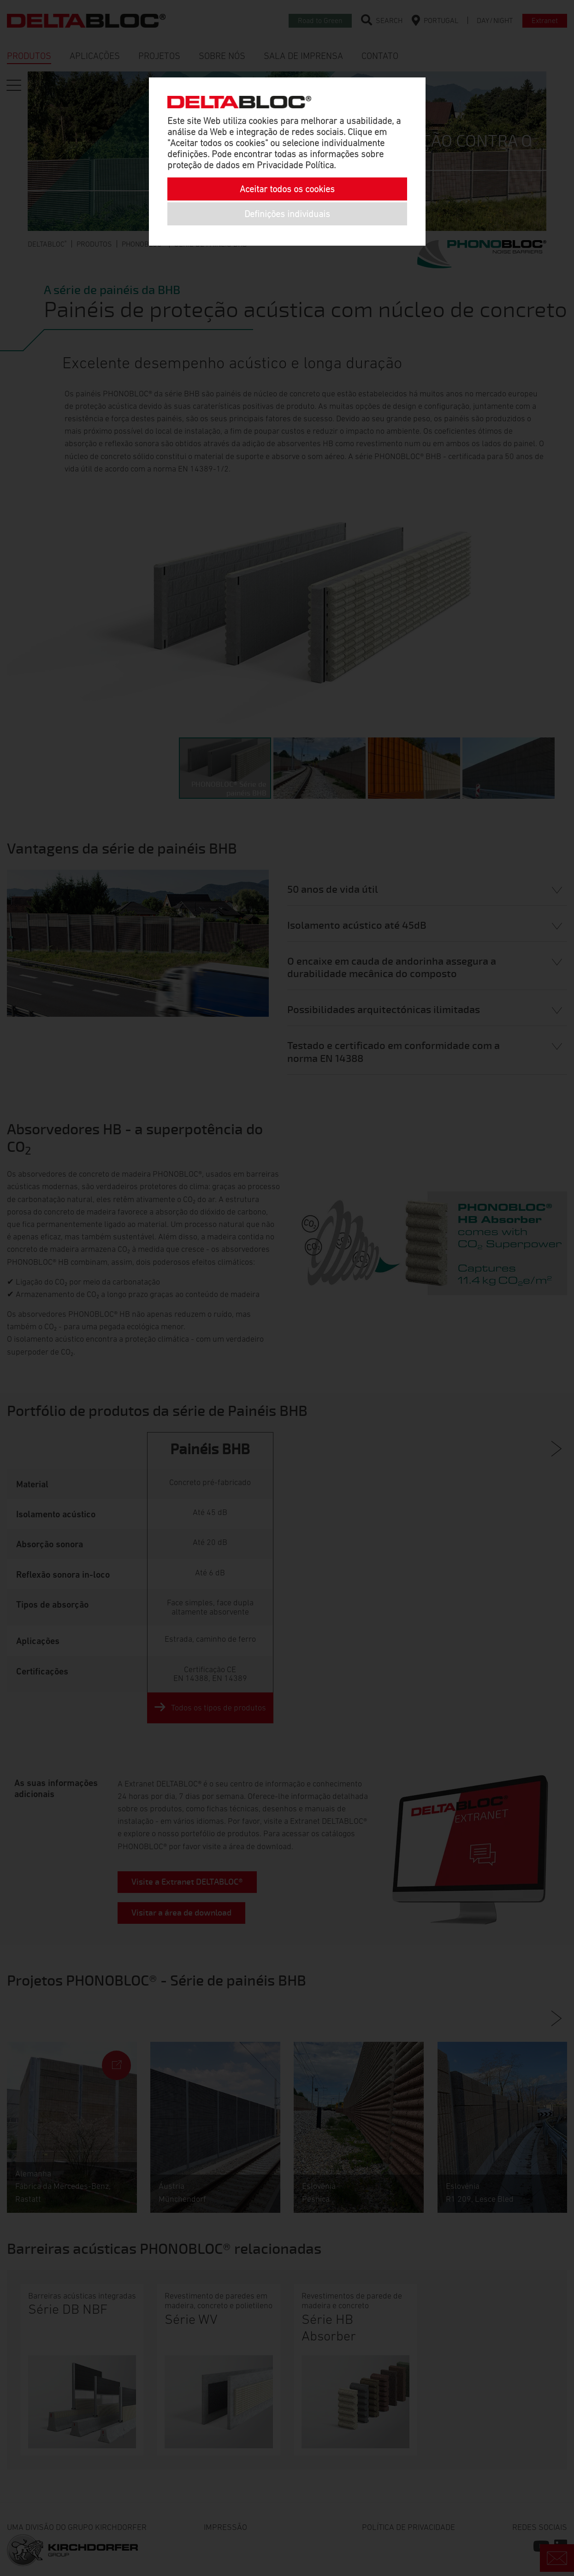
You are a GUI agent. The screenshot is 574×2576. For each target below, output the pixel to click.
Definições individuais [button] (287, 214)
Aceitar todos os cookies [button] (287, 189)
